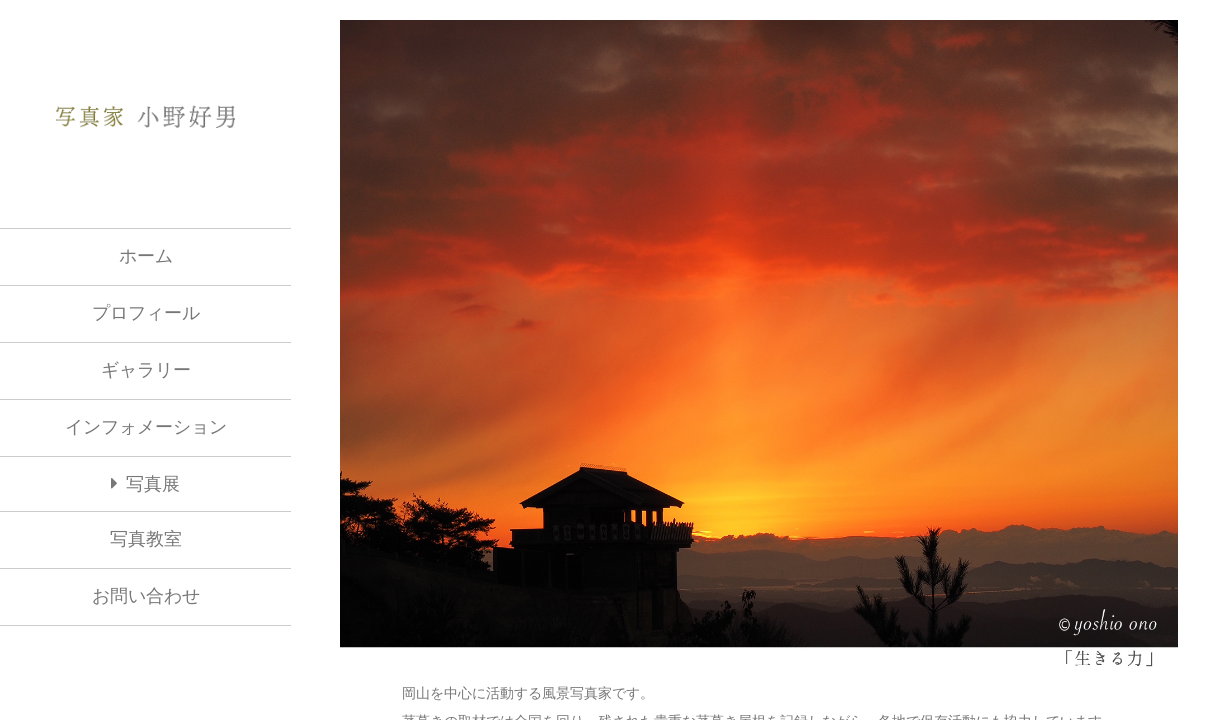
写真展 (153, 484)
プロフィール (146, 313)
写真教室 (146, 539)
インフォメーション (146, 427)
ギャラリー (146, 370)
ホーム (146, 256)
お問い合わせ (146, 596)
